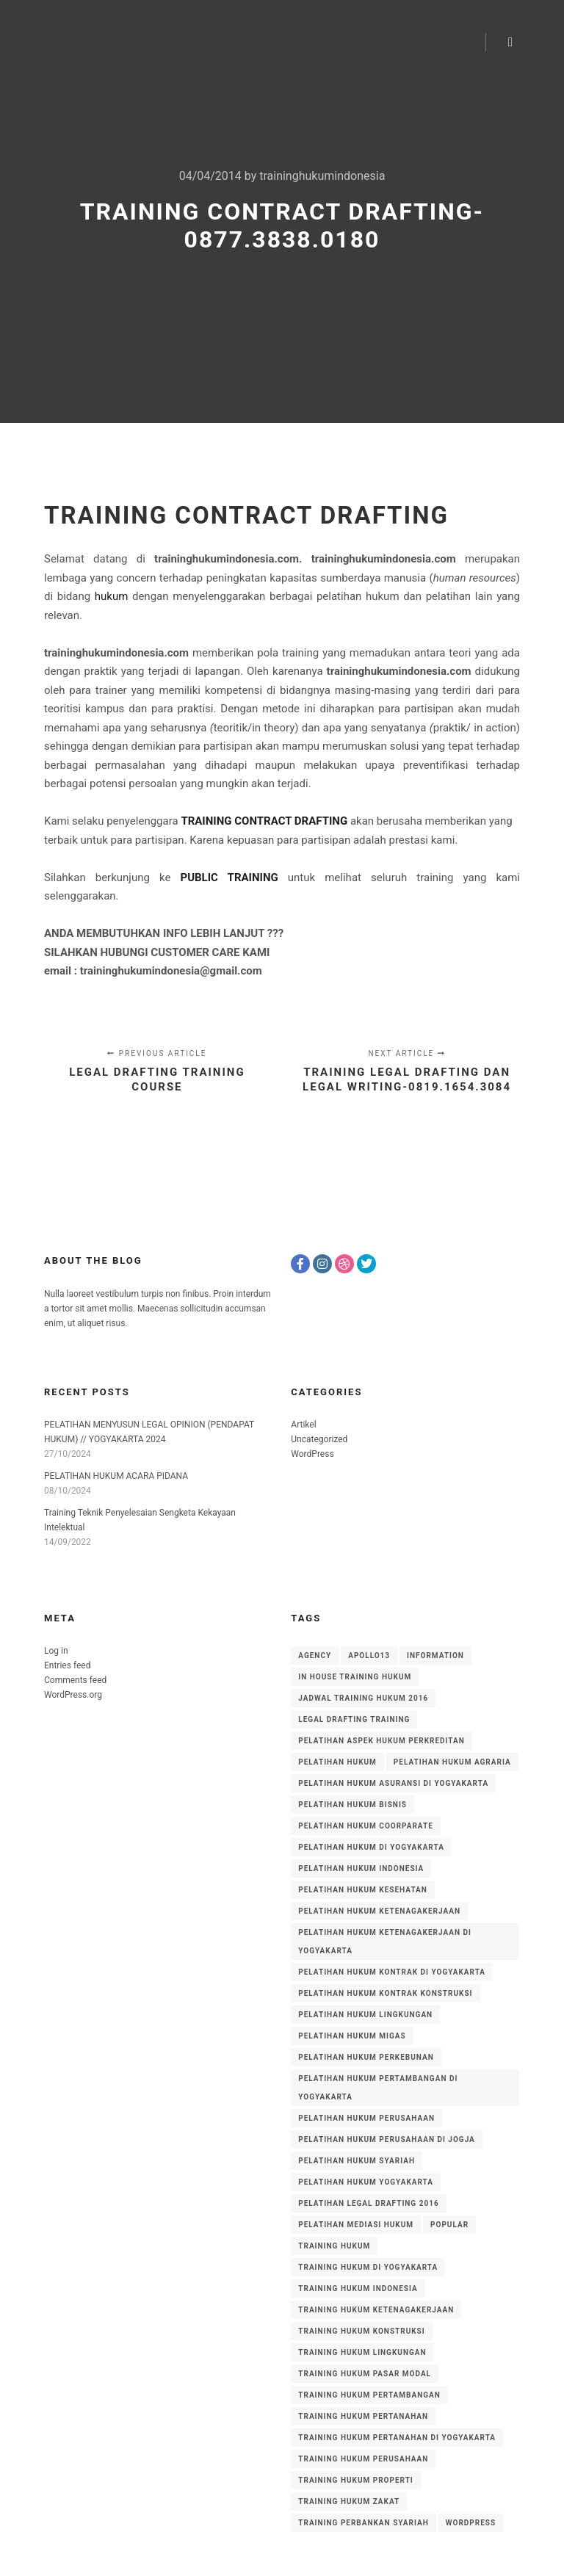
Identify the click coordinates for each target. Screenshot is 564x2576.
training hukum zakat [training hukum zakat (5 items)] (349, 2501)
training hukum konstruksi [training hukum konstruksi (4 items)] (361, 2331)
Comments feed (75, 1680)
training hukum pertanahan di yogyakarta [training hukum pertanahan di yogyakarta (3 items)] (397, 2438)
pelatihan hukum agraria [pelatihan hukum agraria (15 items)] (452, 1762)
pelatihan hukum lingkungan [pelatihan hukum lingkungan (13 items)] (365, 2015)
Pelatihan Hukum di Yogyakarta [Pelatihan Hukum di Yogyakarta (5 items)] (371, 1847)
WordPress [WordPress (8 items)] (471, 2523)
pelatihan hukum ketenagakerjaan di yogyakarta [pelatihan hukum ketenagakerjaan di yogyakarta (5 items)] (384, 1941)
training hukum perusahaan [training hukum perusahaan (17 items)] (363, 2459)
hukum (112, 596)
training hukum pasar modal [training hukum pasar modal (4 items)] (364, 2374)
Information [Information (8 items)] (435, 1655)
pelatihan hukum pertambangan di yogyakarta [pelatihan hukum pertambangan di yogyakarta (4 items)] (378, 2087)
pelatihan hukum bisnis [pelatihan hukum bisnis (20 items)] (352, 1805)
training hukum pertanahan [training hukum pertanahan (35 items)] (363, 2416)
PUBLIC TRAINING (229, 877)
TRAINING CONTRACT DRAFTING (246, 515)
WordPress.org (73, 1695)
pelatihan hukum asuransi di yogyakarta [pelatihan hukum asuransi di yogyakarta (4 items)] (393, 1783)
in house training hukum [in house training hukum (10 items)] (354, 1677)
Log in (56, 1651)
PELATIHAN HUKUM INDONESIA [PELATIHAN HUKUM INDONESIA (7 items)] (361, 1868)
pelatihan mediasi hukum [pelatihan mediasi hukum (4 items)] (355, 2225)
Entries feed (67, 1665)
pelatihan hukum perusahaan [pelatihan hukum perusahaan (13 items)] (366, 2118)
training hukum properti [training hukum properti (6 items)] (355, 2480)
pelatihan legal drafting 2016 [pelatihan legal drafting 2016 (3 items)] (368, 2203)
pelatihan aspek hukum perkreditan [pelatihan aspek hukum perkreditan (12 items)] (381, 1741)
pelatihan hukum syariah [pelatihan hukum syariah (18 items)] (356, 2161)
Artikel (303, 1424)
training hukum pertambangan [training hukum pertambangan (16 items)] (369, 2395)
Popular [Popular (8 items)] (449, 2225)
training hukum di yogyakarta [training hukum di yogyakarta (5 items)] (368, 2267)
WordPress (312, 1454)
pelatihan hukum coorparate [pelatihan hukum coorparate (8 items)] (365, 1826)
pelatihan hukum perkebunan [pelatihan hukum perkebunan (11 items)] (365, 2057)
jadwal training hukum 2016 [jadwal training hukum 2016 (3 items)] (363, 1698)
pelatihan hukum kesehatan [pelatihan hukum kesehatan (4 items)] (362, 1890)
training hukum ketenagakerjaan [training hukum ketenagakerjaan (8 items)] (376, 2310)
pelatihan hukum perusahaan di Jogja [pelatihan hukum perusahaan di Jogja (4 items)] (386, 2139)
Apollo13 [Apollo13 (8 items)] (369, 1655)
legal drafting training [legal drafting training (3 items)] (354, 1719)
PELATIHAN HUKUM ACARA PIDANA (116, 1476)
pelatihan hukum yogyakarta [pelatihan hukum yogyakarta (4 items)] (365, 2182)
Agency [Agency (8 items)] (314, 1655)
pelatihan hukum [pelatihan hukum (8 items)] (337, 1762)
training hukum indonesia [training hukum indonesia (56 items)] (357, 2288)
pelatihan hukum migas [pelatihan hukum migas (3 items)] (351, 2036)
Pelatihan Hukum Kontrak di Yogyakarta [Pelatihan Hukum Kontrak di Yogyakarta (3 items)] (391, 1972)
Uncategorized (319, 1439)
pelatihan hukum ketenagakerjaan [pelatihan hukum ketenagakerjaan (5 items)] (379, 1911)
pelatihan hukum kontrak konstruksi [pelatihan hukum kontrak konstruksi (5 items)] (385, 1993)
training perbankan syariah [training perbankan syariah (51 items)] (363, 2523)
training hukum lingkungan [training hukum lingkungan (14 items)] (362, 2352)
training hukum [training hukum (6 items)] (334, 2246)
